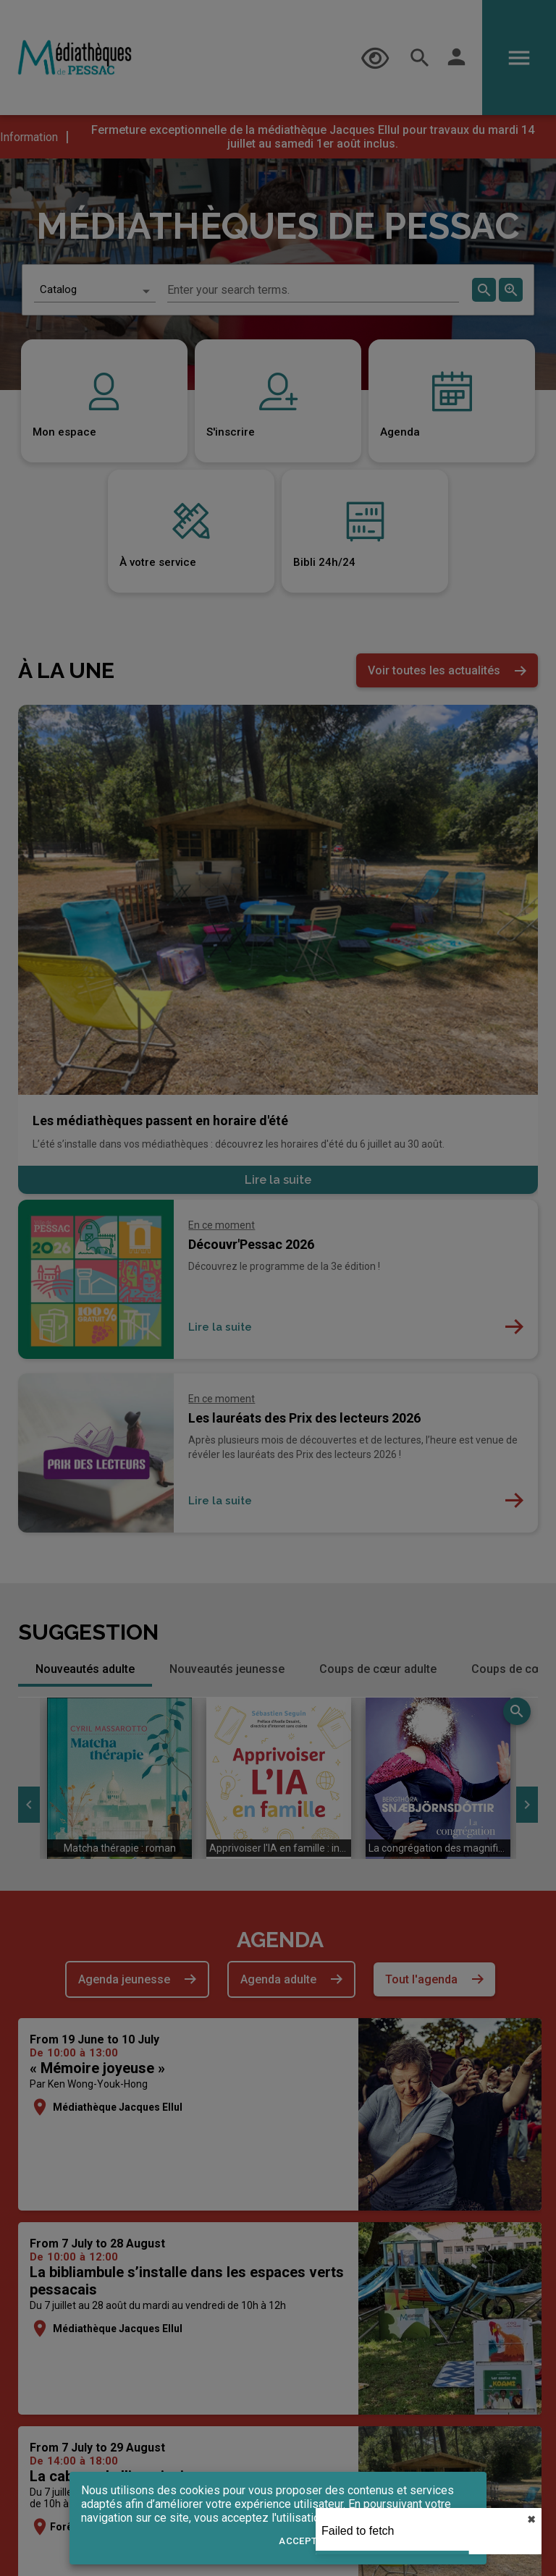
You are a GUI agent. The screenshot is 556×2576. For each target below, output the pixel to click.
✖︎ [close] (531, 2519)
